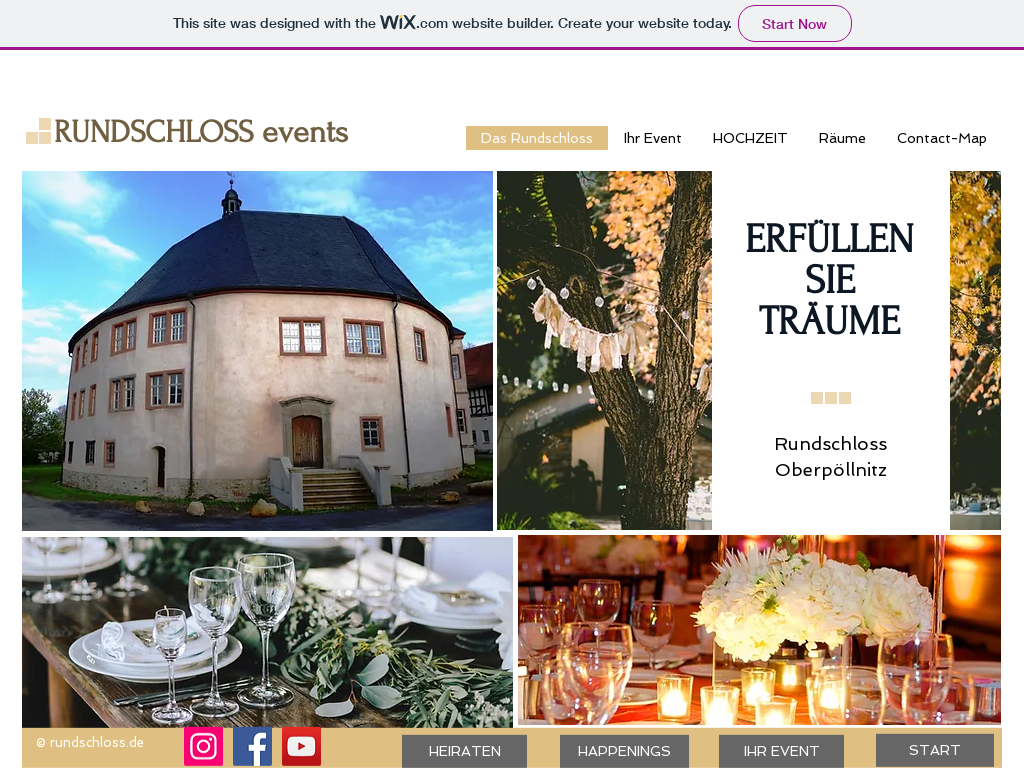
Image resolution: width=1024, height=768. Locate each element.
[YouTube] (301, 746)
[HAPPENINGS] (624, 751)
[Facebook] (252, 746)
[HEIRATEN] (464, 751)
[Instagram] (203, 746)
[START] (935, 750)
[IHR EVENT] (781, 751)
